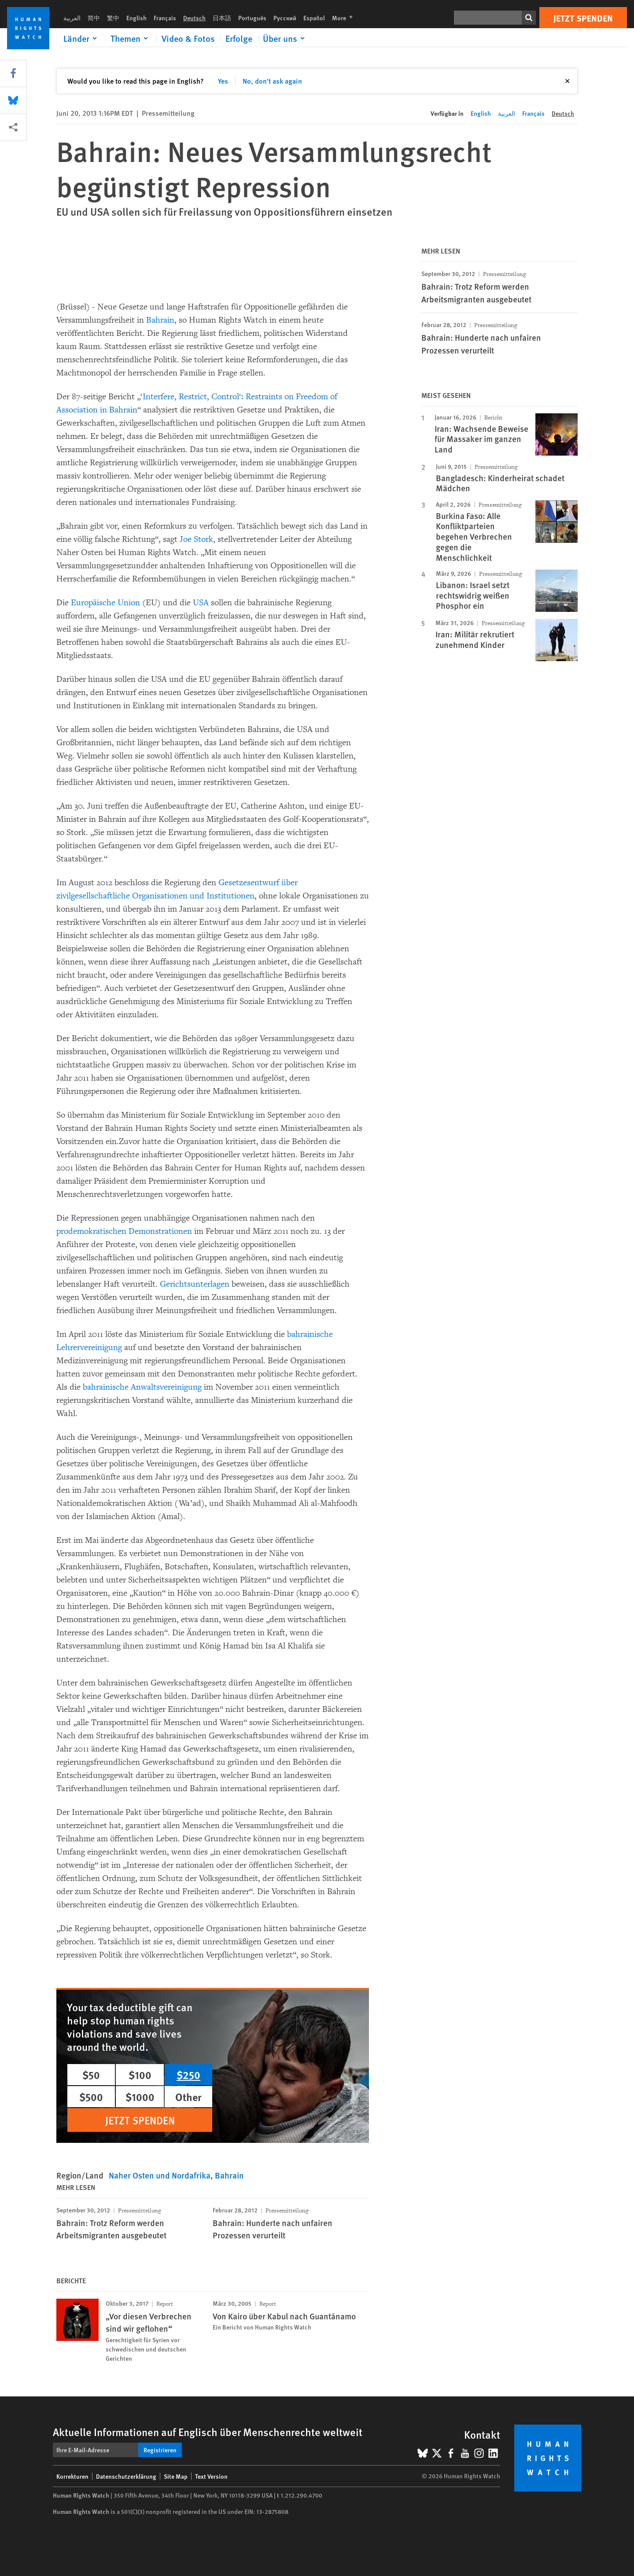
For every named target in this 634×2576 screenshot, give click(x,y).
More (345, 17)
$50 (91, 2074)
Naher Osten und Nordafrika (159, 2175)
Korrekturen (72, 2476)
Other (188, 2096)
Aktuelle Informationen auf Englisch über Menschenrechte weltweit (207, 2431)
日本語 (222, 17)
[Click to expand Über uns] (285, 38)
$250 (188, 2074)
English (136, 17)
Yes (223, 81)
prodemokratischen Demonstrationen (124, 1231)
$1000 (140, 2096)
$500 (91, 2096)
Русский (284, 17)
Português (252, 17)
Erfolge (238, 38)
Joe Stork (196, 539)
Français (165, 17)
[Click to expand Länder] (81, 38)
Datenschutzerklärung (126, 2476)
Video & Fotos (188, 38)
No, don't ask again (272, 81)
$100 (140, 2074)
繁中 (113, 17)
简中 (94, 17)
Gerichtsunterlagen (194, 1284)
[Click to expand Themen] (131, 38)
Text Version (211, 2476)
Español (314, 17)
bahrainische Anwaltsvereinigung (142, 1387)
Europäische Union (105, 602)
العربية (72, 17)
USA (201, 602)
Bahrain (160, 320)
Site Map (176, 2476)
